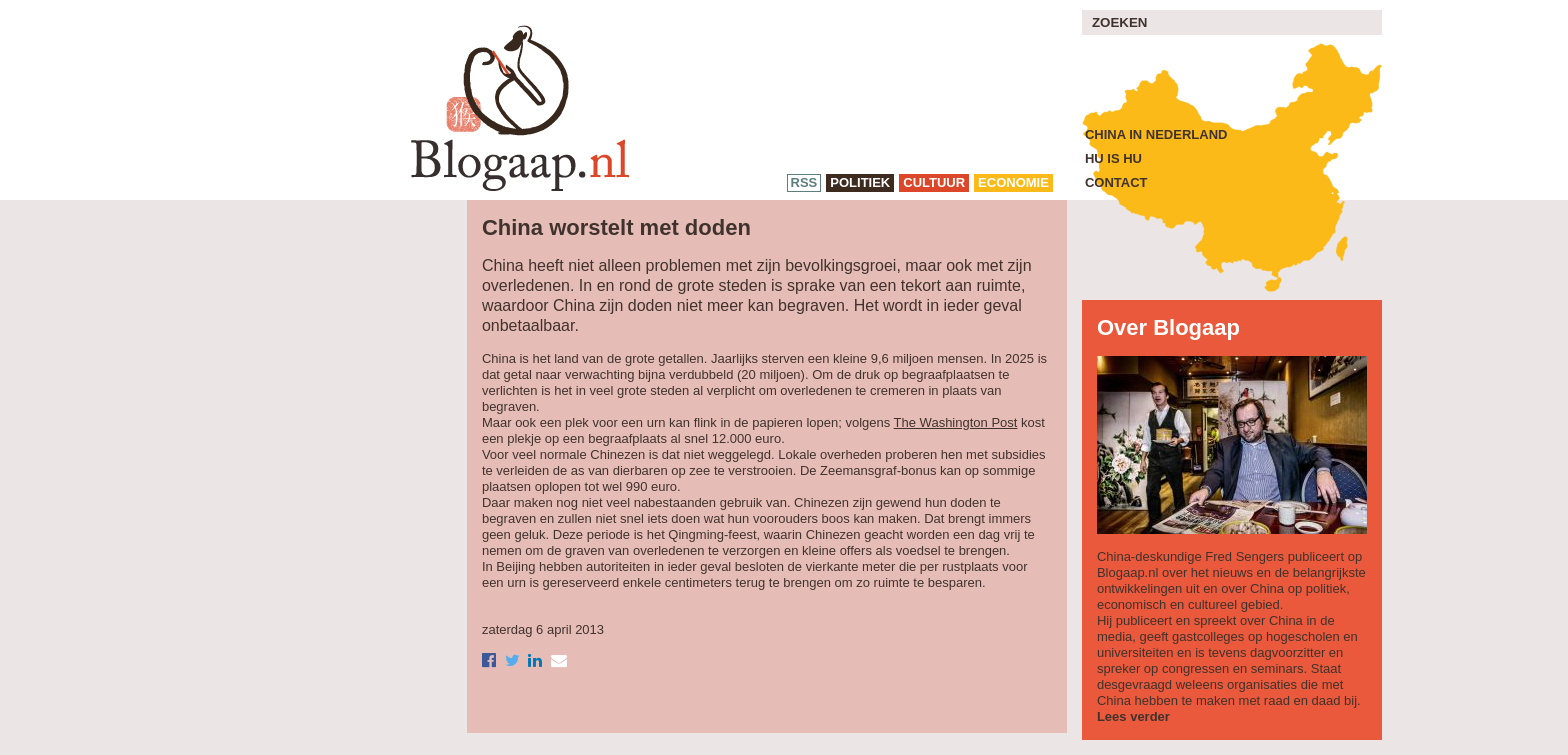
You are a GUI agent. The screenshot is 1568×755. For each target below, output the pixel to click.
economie (1013, 182)
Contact (1116, 182)
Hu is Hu (1113, 158)
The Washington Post (956, 422)
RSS (804, 182)
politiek (860, 182)
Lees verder (1133, 716)
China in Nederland (1156, 134)
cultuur (934, 182)
